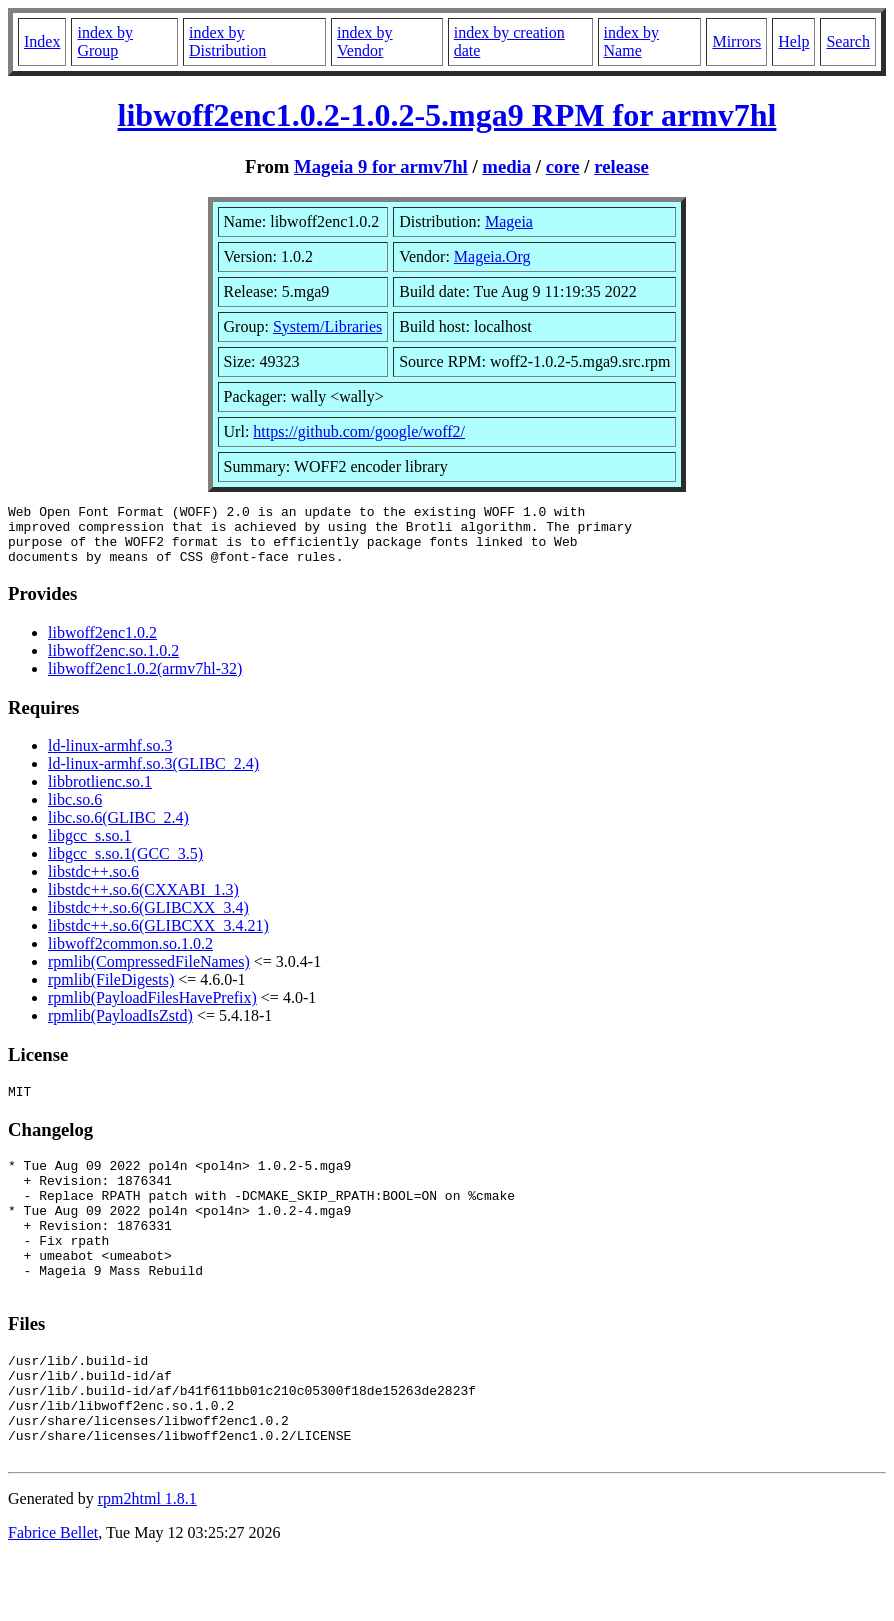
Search (848, 41)
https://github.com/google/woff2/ (359, 431)
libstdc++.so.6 (93, 883)
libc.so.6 (75, 811)
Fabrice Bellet (53, 1595)
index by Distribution (227, 41)
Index (42, 41)
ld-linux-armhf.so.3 (110, 757)
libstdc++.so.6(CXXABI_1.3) (143, 901)
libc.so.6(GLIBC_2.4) (118, 829)
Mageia (509, 221)
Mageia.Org (492, 256)
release (621, 166)
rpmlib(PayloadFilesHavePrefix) (152, 1009)
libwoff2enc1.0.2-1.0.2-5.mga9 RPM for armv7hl (447, 115)
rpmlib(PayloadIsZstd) (120, 1027)
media (506, 166)
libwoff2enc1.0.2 (102, 644)
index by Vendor (365, 41)
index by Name (632, 41)
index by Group (105, 41)
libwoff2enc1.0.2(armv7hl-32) (145, 680)
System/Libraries (327, 326)
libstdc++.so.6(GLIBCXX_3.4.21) (158, 937)
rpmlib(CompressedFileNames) (149, 973)
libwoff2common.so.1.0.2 (130, 955)
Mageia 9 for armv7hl (381, 166)
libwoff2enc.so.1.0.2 (113, 662)
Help (793, 41)
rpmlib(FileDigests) (111, 991)
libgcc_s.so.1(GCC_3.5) (125, 865)
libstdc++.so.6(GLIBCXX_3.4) (148, 919)
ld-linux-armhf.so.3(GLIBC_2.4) (153, 775)
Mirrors (736, 41)
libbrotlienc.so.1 (100, 793)
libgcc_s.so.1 (90, 847)
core (563, 166)
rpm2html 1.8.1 (147, 1561)
